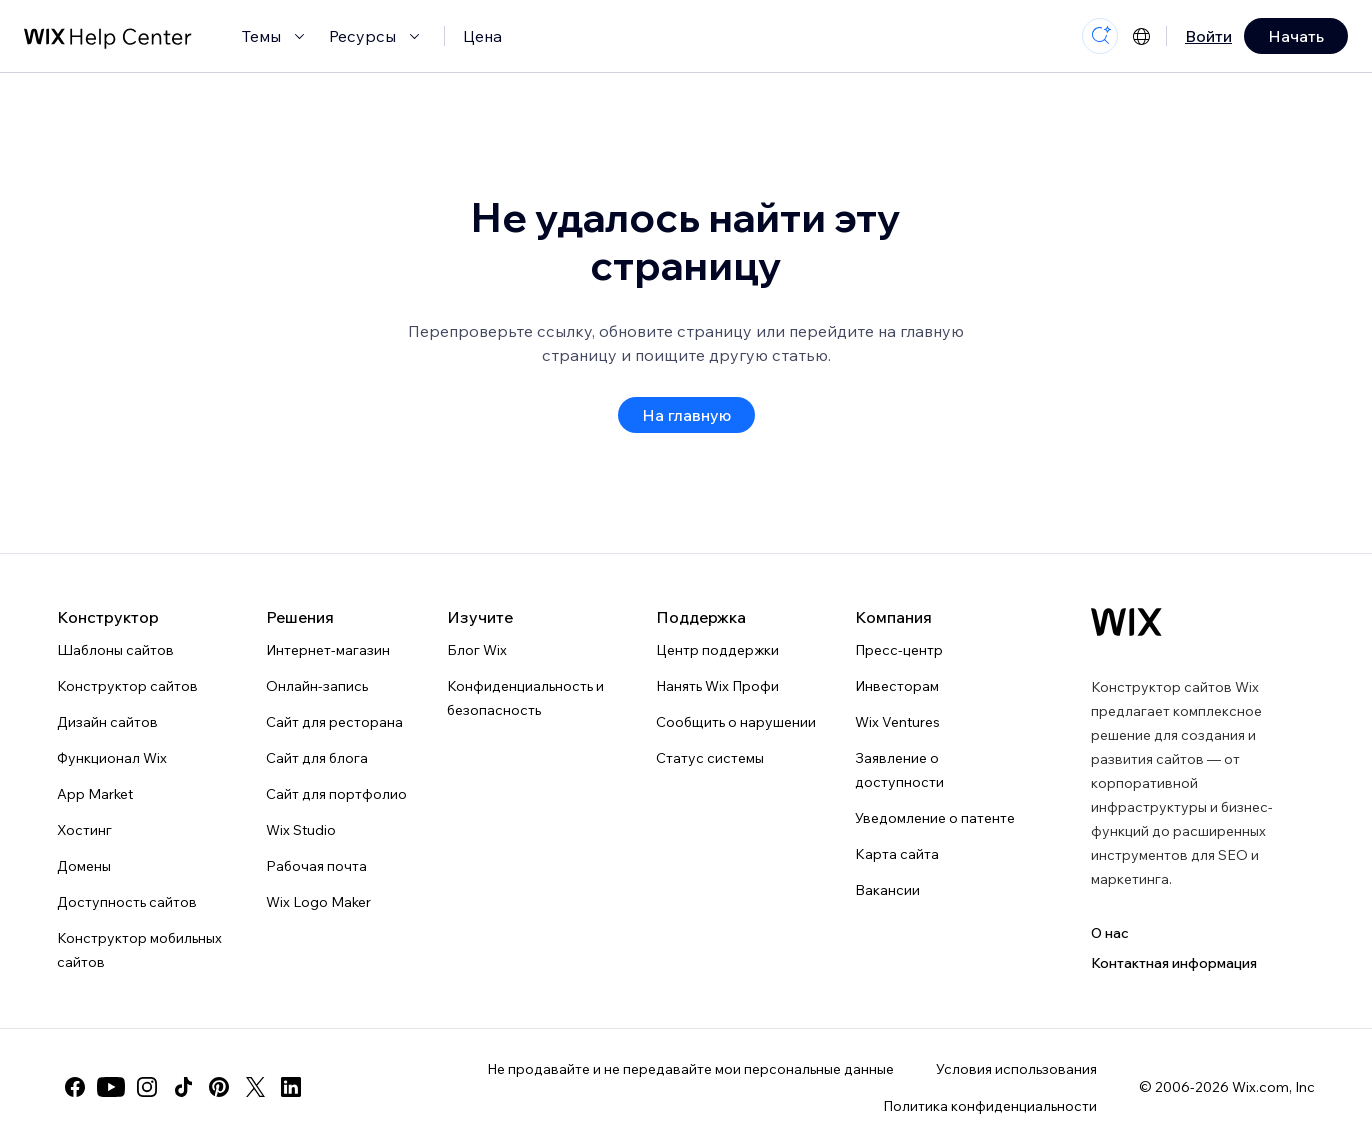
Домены (84, 866)
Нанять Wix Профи (717, 686)
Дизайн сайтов (107, 722)
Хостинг (84, 830)
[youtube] (111, 1087)
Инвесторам (897, 686)
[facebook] (75, 1087)
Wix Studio (301, 830)
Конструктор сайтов (127, 686)
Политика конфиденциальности (990, 1106)
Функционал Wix (112, 758)
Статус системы (710, 758)
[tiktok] (183, 1087)
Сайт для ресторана (334, 722)
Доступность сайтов (127, 902)
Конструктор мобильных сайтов (139, 950)
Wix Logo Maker (318, 902)
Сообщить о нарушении (736, 722)
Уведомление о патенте (935, 818)
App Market (95, 794)
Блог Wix (477, 650)
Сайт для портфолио (336, 794)
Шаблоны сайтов (115, 650)
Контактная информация (1174, 963)
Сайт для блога (317, 758)
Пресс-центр (899, 650)
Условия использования (1016, 1069)
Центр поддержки (717, 650)
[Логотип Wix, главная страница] (1126, 622)
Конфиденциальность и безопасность (525, 698)
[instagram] (147, 1087)
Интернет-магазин (328, 650)
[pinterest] (219, 1087)
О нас (1110, 933)
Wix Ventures (897, 722)
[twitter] (255, 1087)
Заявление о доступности (899, 770)
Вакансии (887, 890)
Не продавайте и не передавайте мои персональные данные (690, 1069)
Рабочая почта (316, 866)
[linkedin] (291, 1087)
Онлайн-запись (317, 686)
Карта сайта (897, 854)
